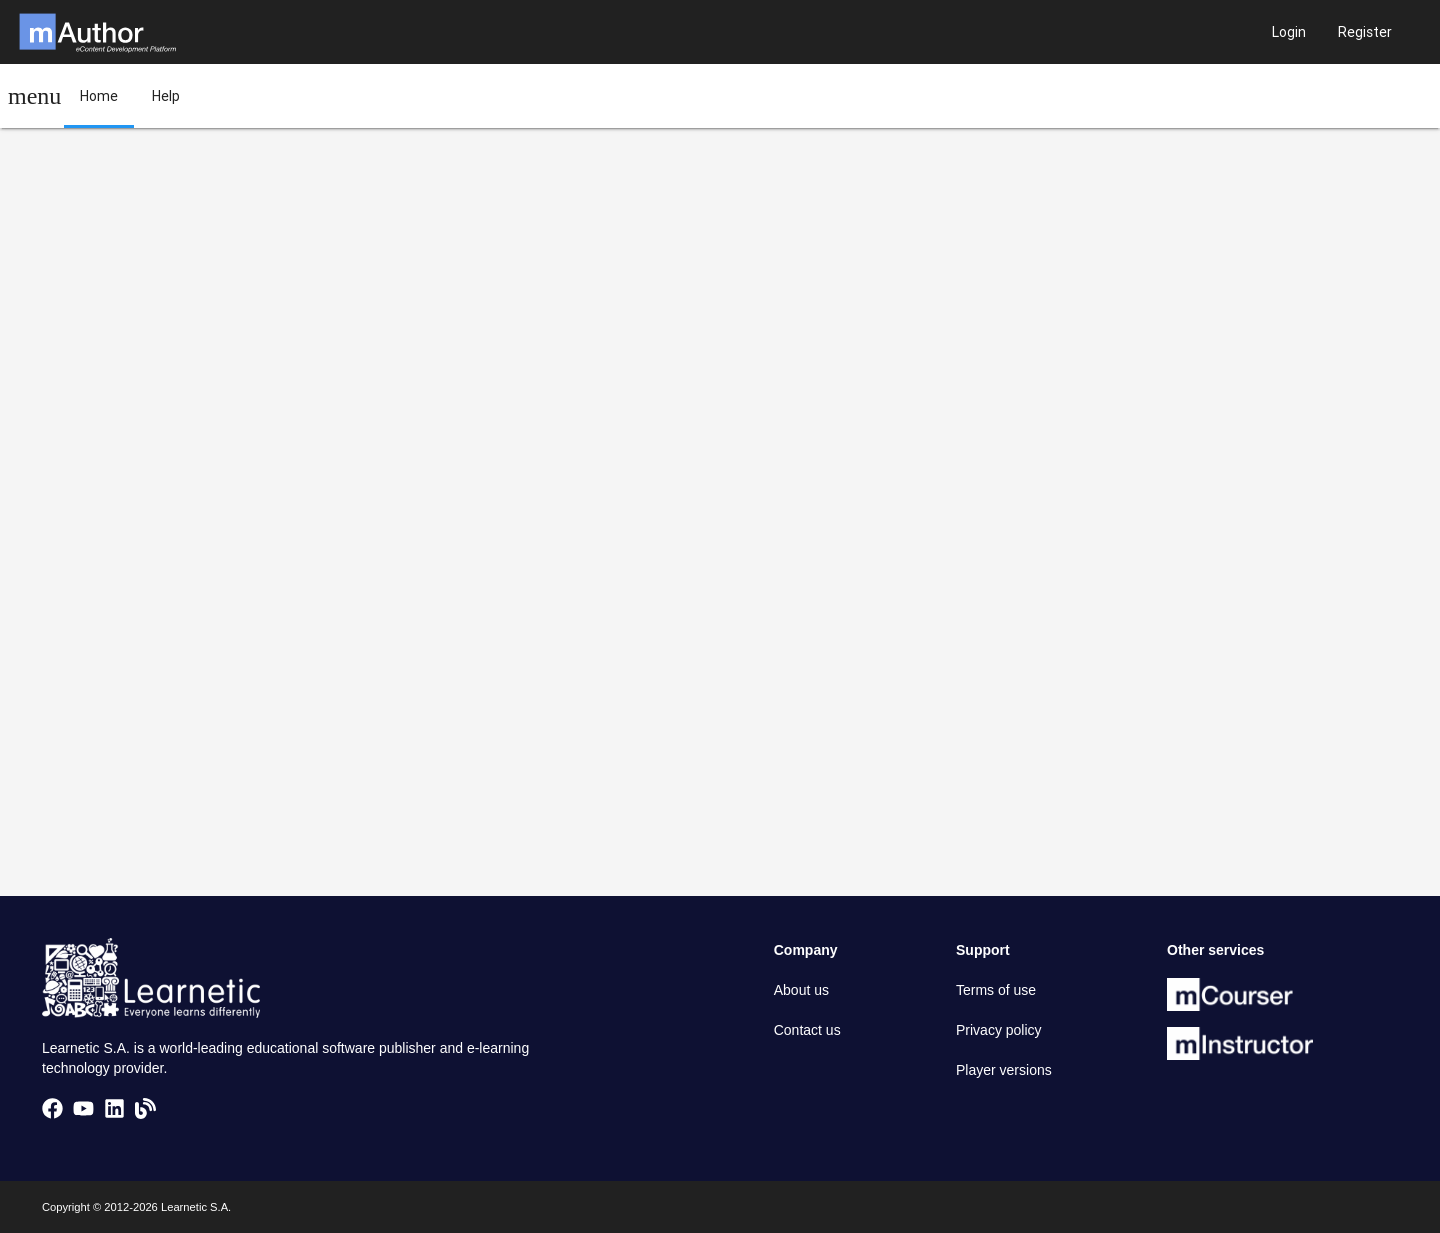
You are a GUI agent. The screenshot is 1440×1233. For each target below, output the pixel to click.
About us (801, 990)
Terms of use (996, 990)
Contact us (807, 1030)
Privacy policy (999, 1030)
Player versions (1004, 1070)
